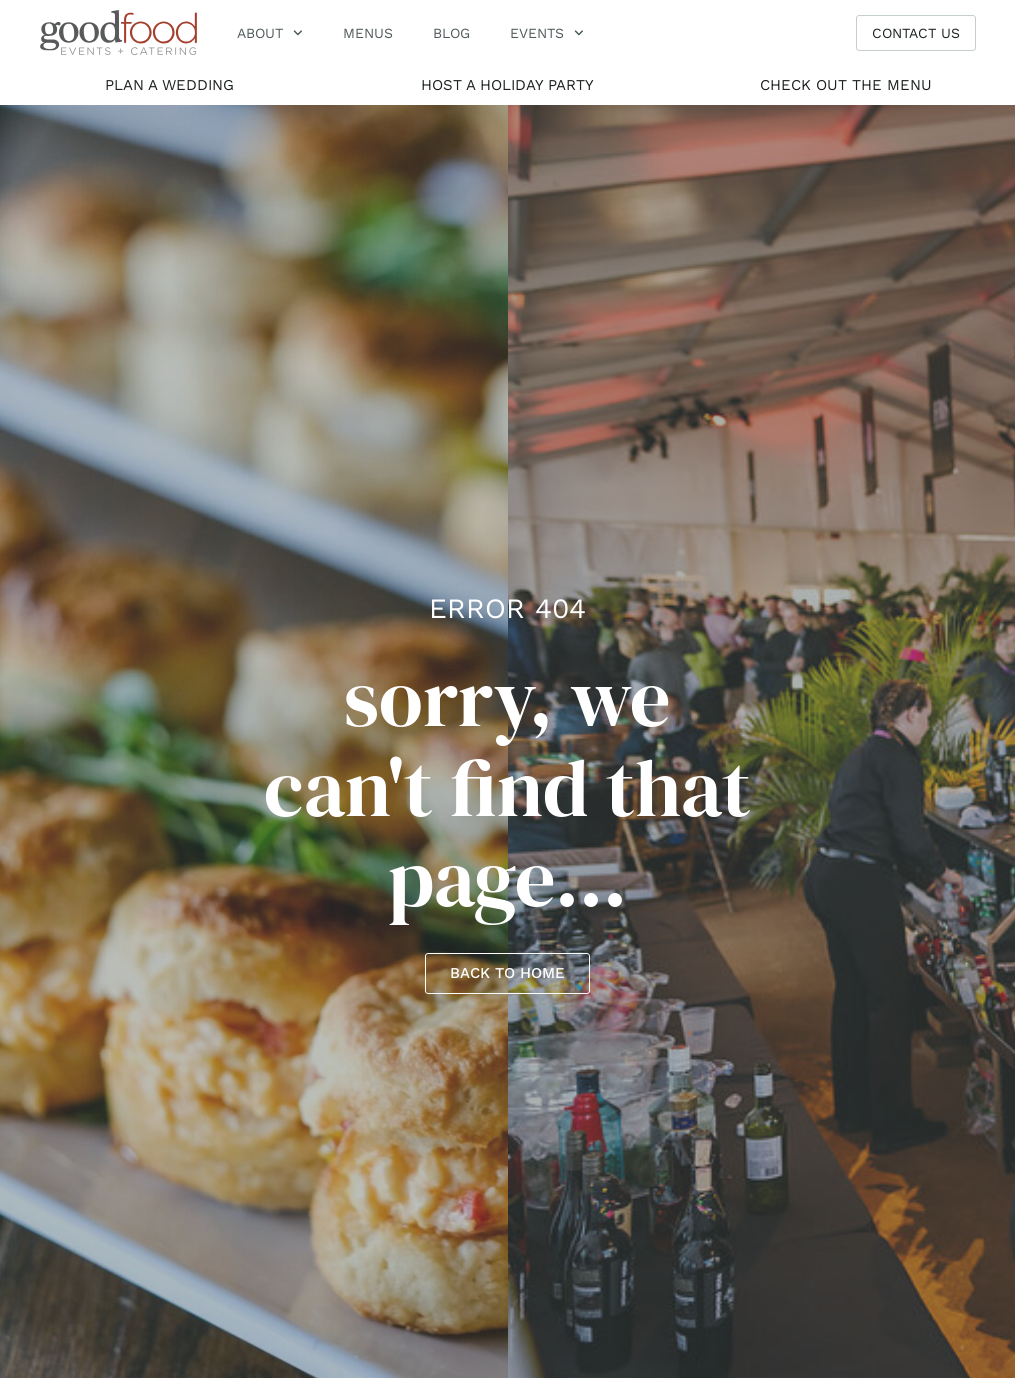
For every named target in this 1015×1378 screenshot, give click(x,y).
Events (547, 33)
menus (368, 33)
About (270, 33)
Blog (451, 33)
